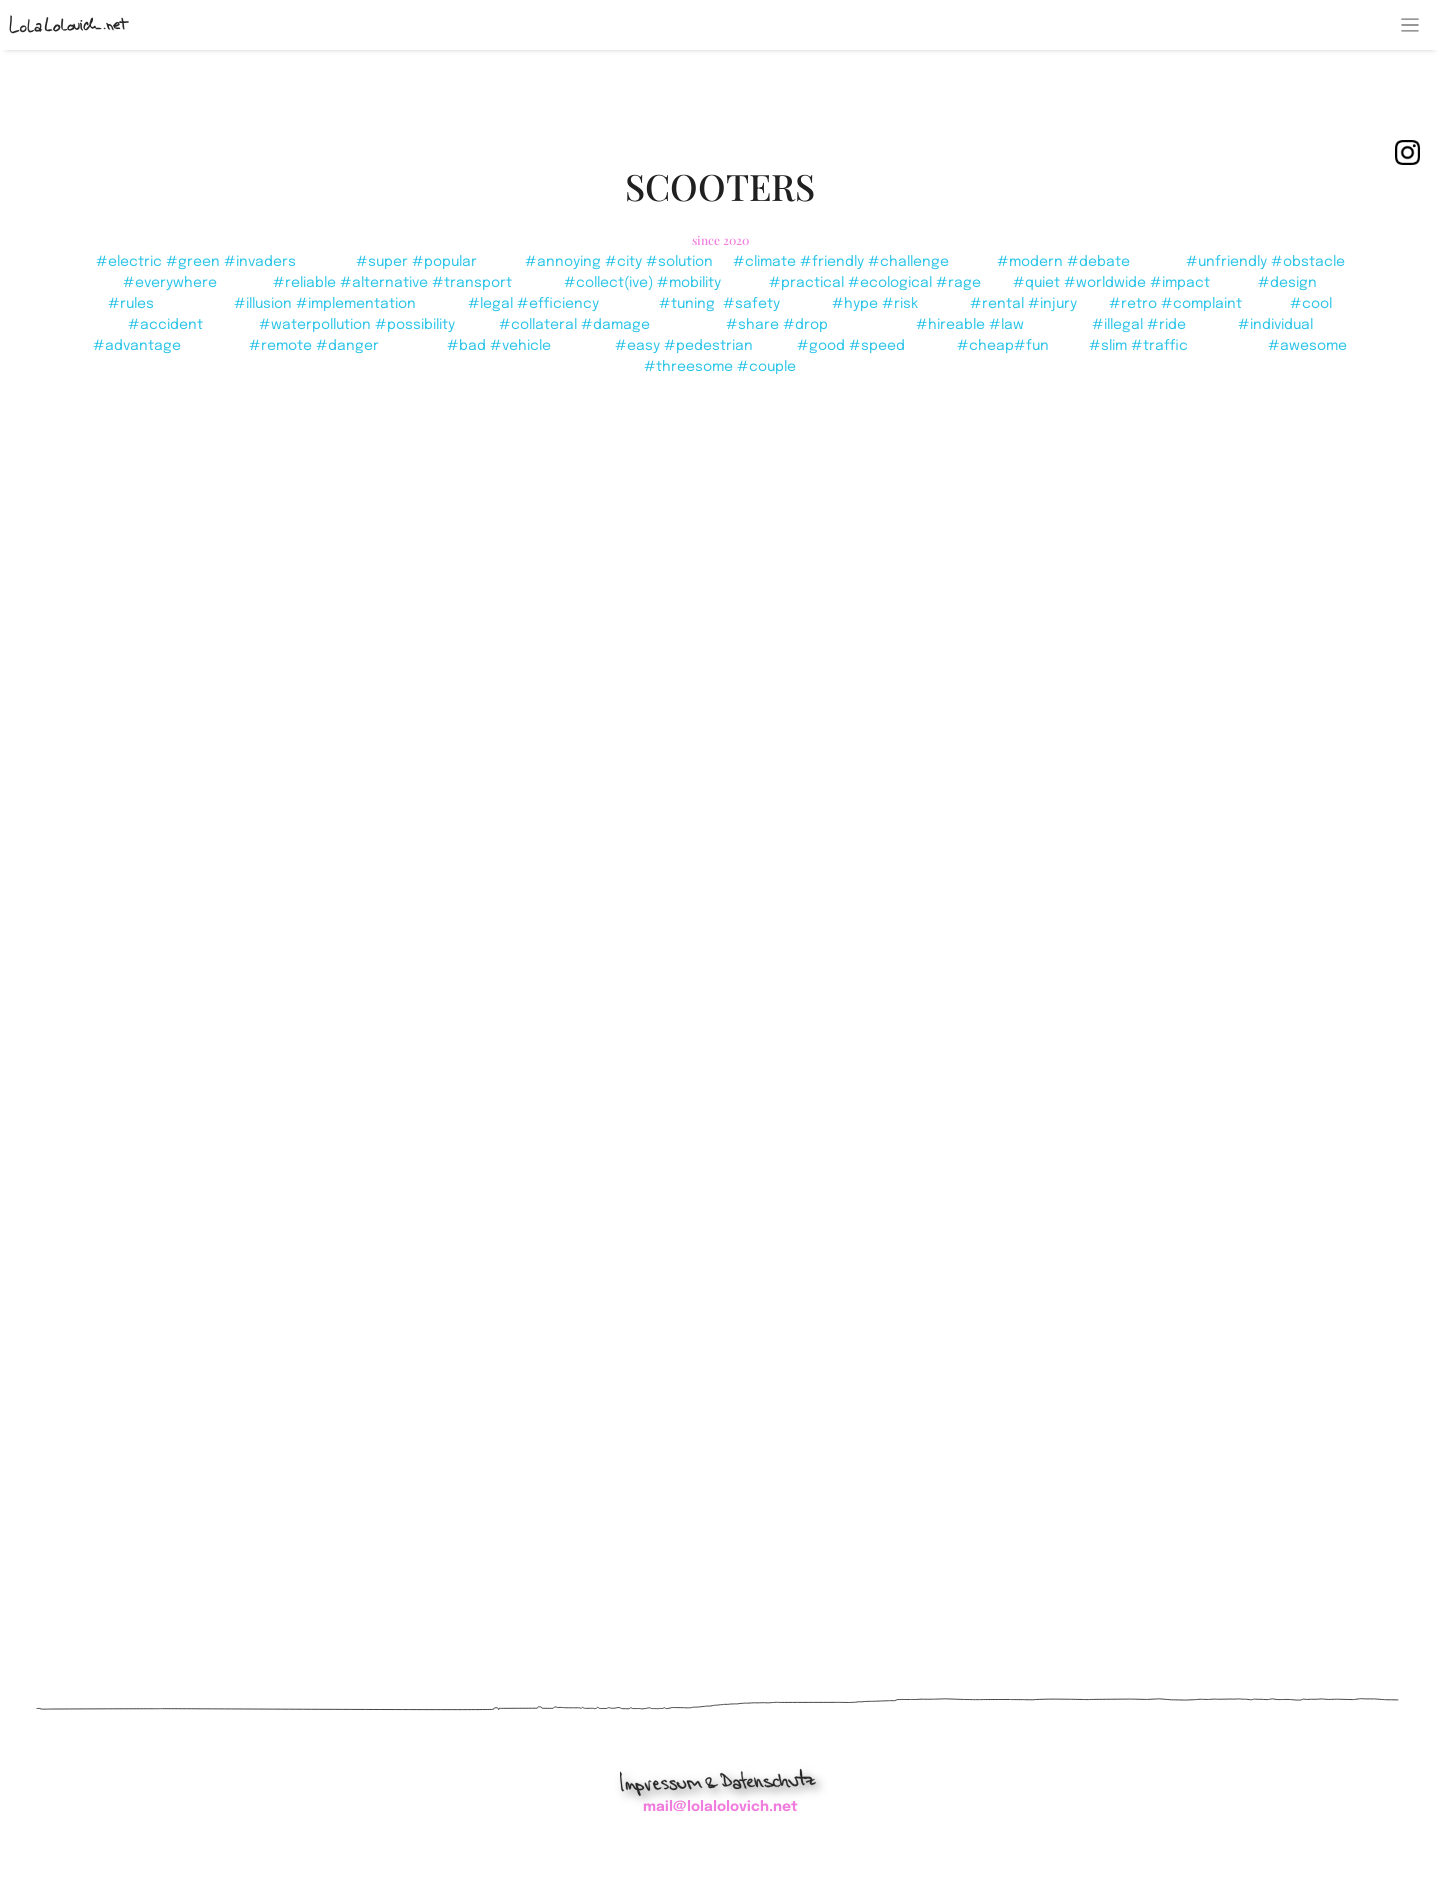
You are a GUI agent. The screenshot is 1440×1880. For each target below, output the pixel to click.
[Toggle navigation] (1410, 25)
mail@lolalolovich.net (720, 1807)
